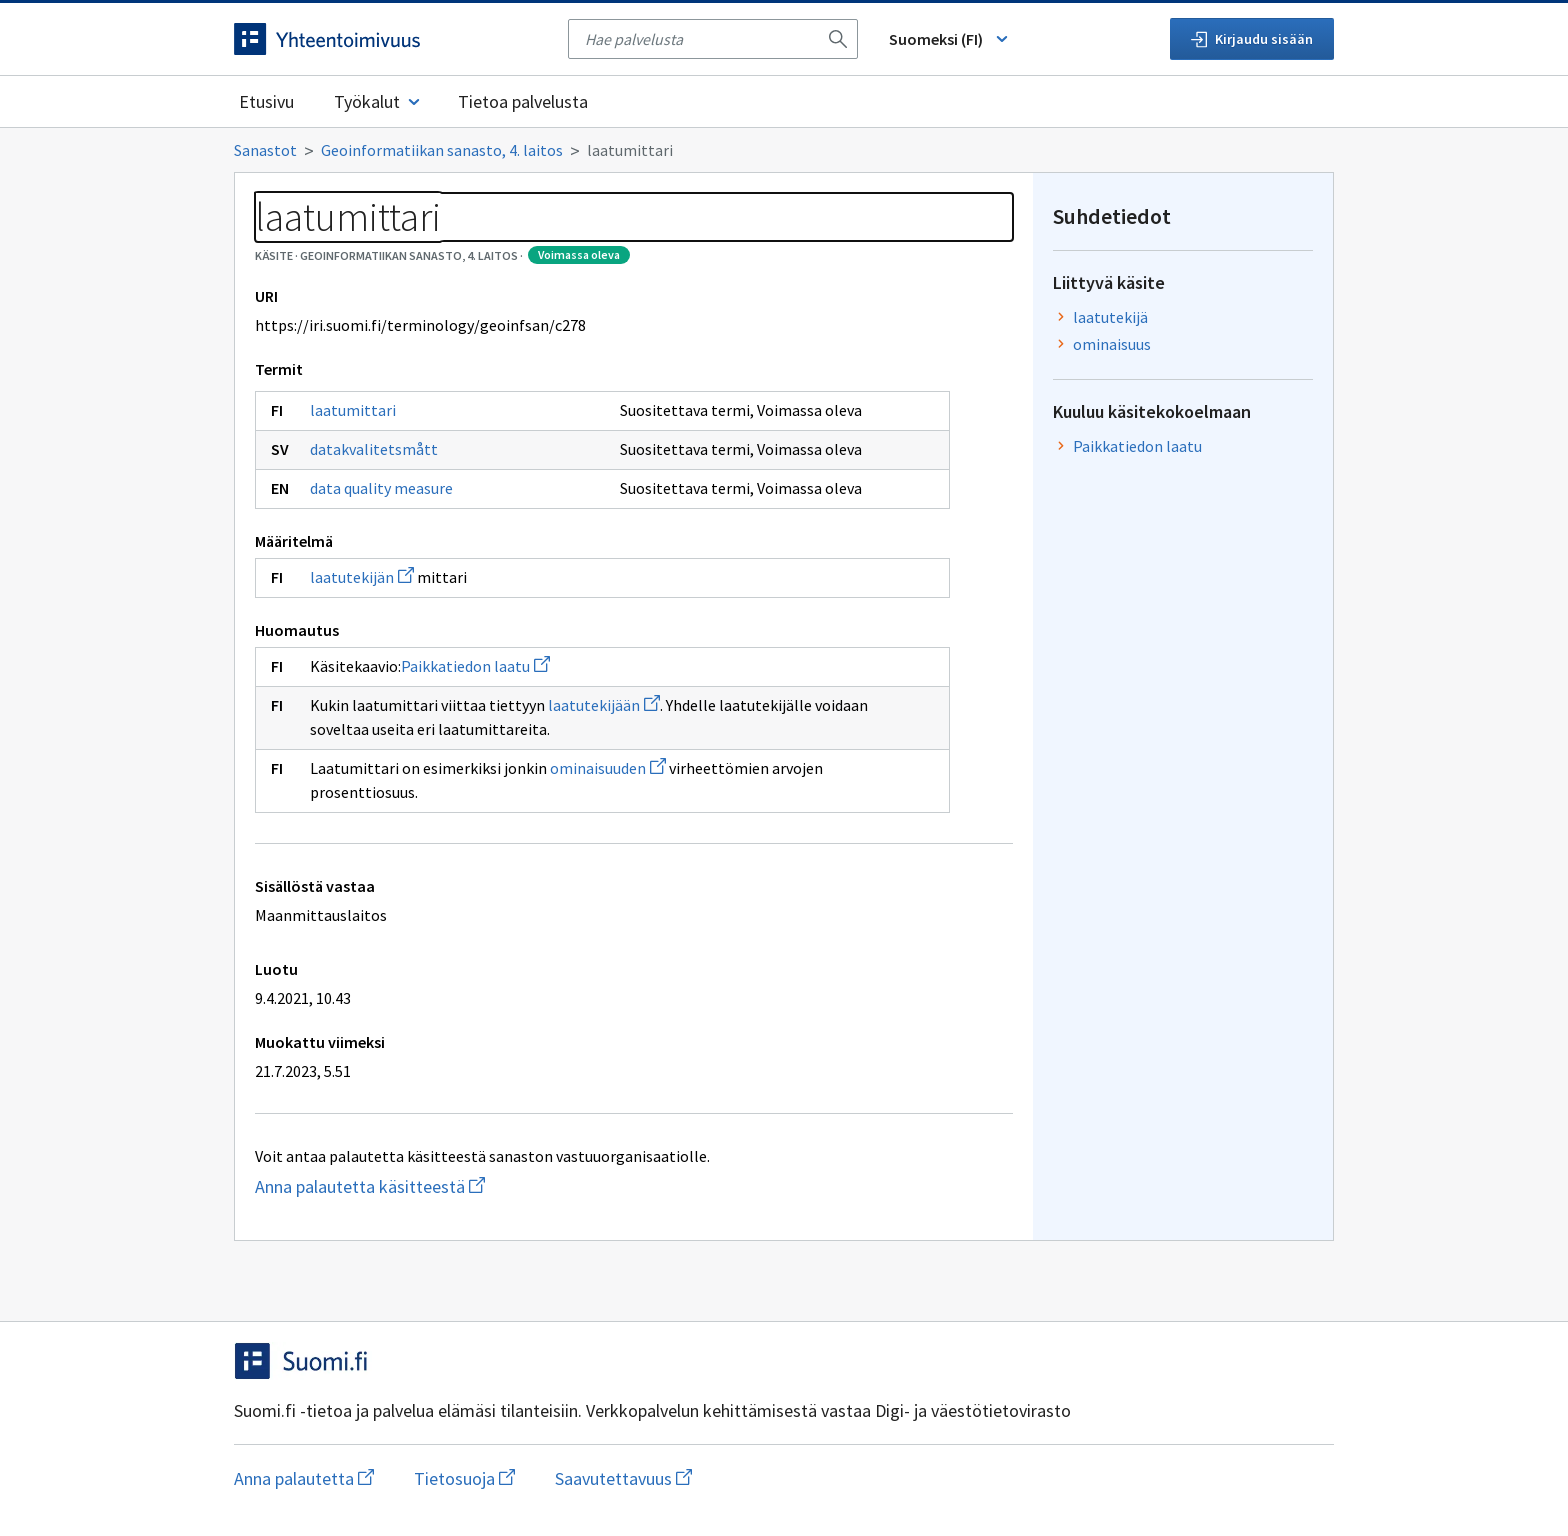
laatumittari (353, 410)
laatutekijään (604, 705)
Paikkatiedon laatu (475, 666)
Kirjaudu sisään (1252, 39)
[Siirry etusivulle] (391, 39)
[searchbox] (701, 39)
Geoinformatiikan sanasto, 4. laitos (442, 150)
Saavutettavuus (623, 1478)
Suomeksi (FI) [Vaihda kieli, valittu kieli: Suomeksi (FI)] (950, 39)
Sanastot (265, 150)
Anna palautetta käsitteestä (470, 1186)
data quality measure (381, 488)
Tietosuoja (464, 1478)
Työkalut (378, 101)
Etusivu (266, 101)
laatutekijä (1110, 317)
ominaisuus (1112, 344)
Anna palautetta (304, 1478)
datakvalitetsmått (374, 449)
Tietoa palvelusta (523, 101)
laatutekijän (362, 577)
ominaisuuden (608, 768)
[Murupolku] (784, 150)
